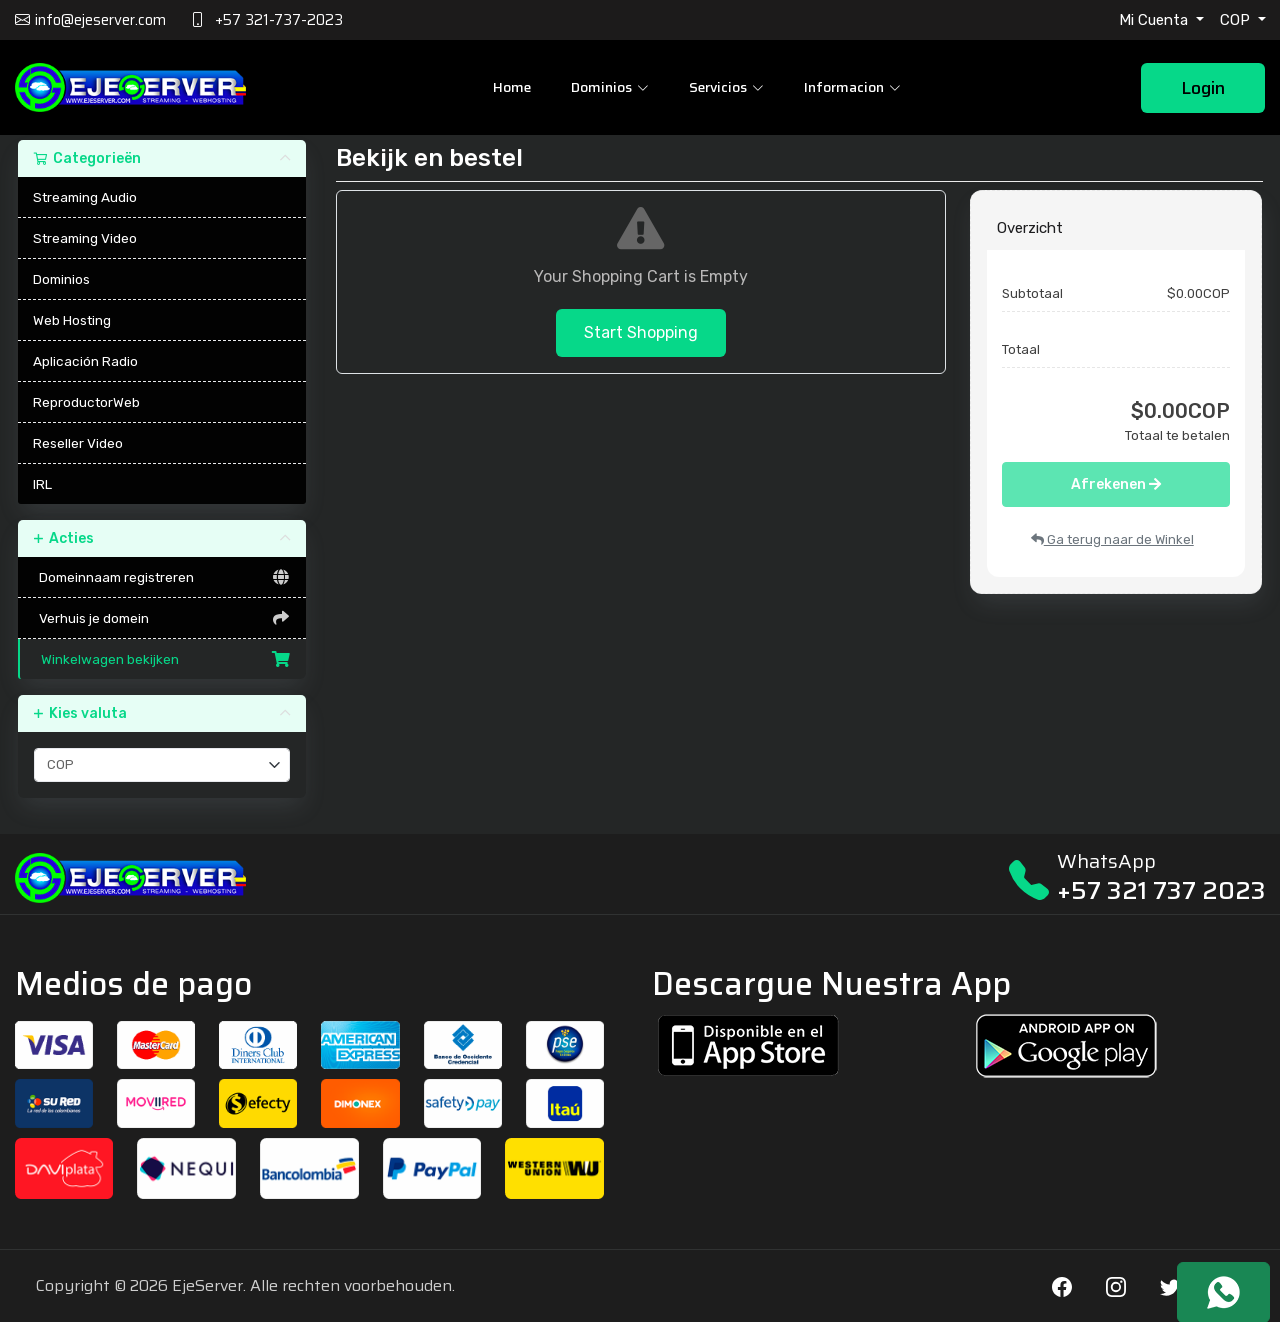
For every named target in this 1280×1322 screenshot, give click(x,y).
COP (1237, 20)
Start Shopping (641, 332)
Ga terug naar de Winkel (1112, 539)
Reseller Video (78, 443)
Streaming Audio (85, 197)
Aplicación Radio (85, 361)
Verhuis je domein (162, 618)
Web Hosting (72, 320)
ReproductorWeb (86, 402)
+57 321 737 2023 (1161, 890)
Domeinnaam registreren (162, 577)
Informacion (852, 87)
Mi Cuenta (1155, 20)
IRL (42, 484)
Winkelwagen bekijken (163, 659)
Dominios (61, 279)
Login (1203, 88)
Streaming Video (85, 238)
